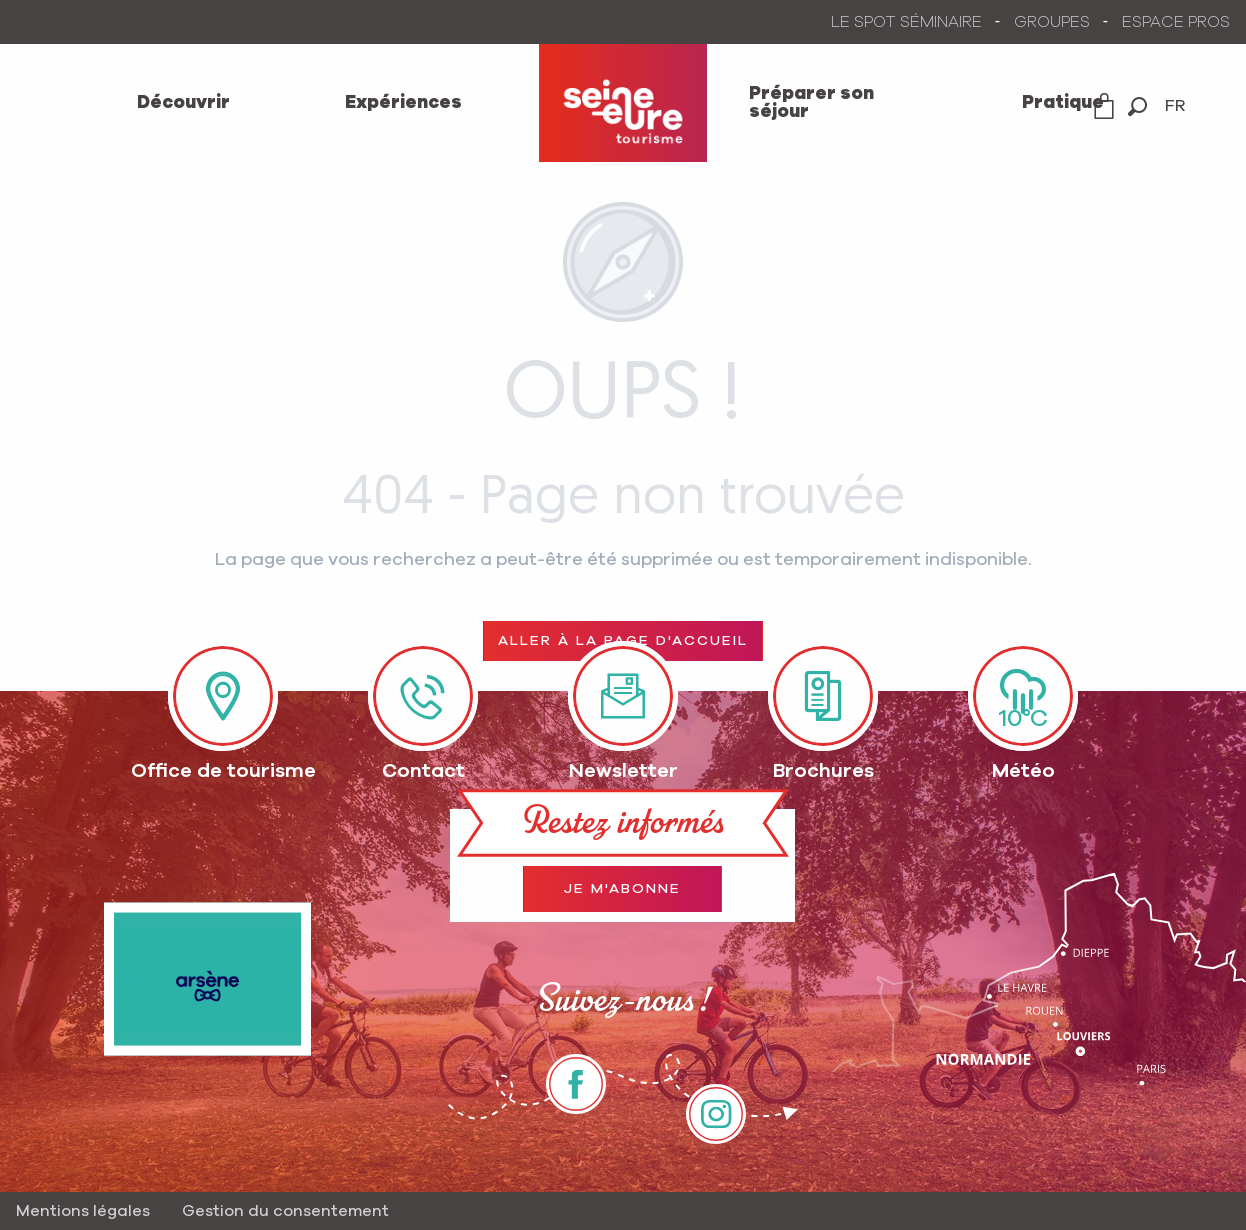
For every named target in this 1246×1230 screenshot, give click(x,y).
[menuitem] (183, 103)
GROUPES (1052, 22)
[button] (1137, 106)
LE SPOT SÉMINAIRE (906, 22)
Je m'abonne (622, 889)
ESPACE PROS (1176, 22)
